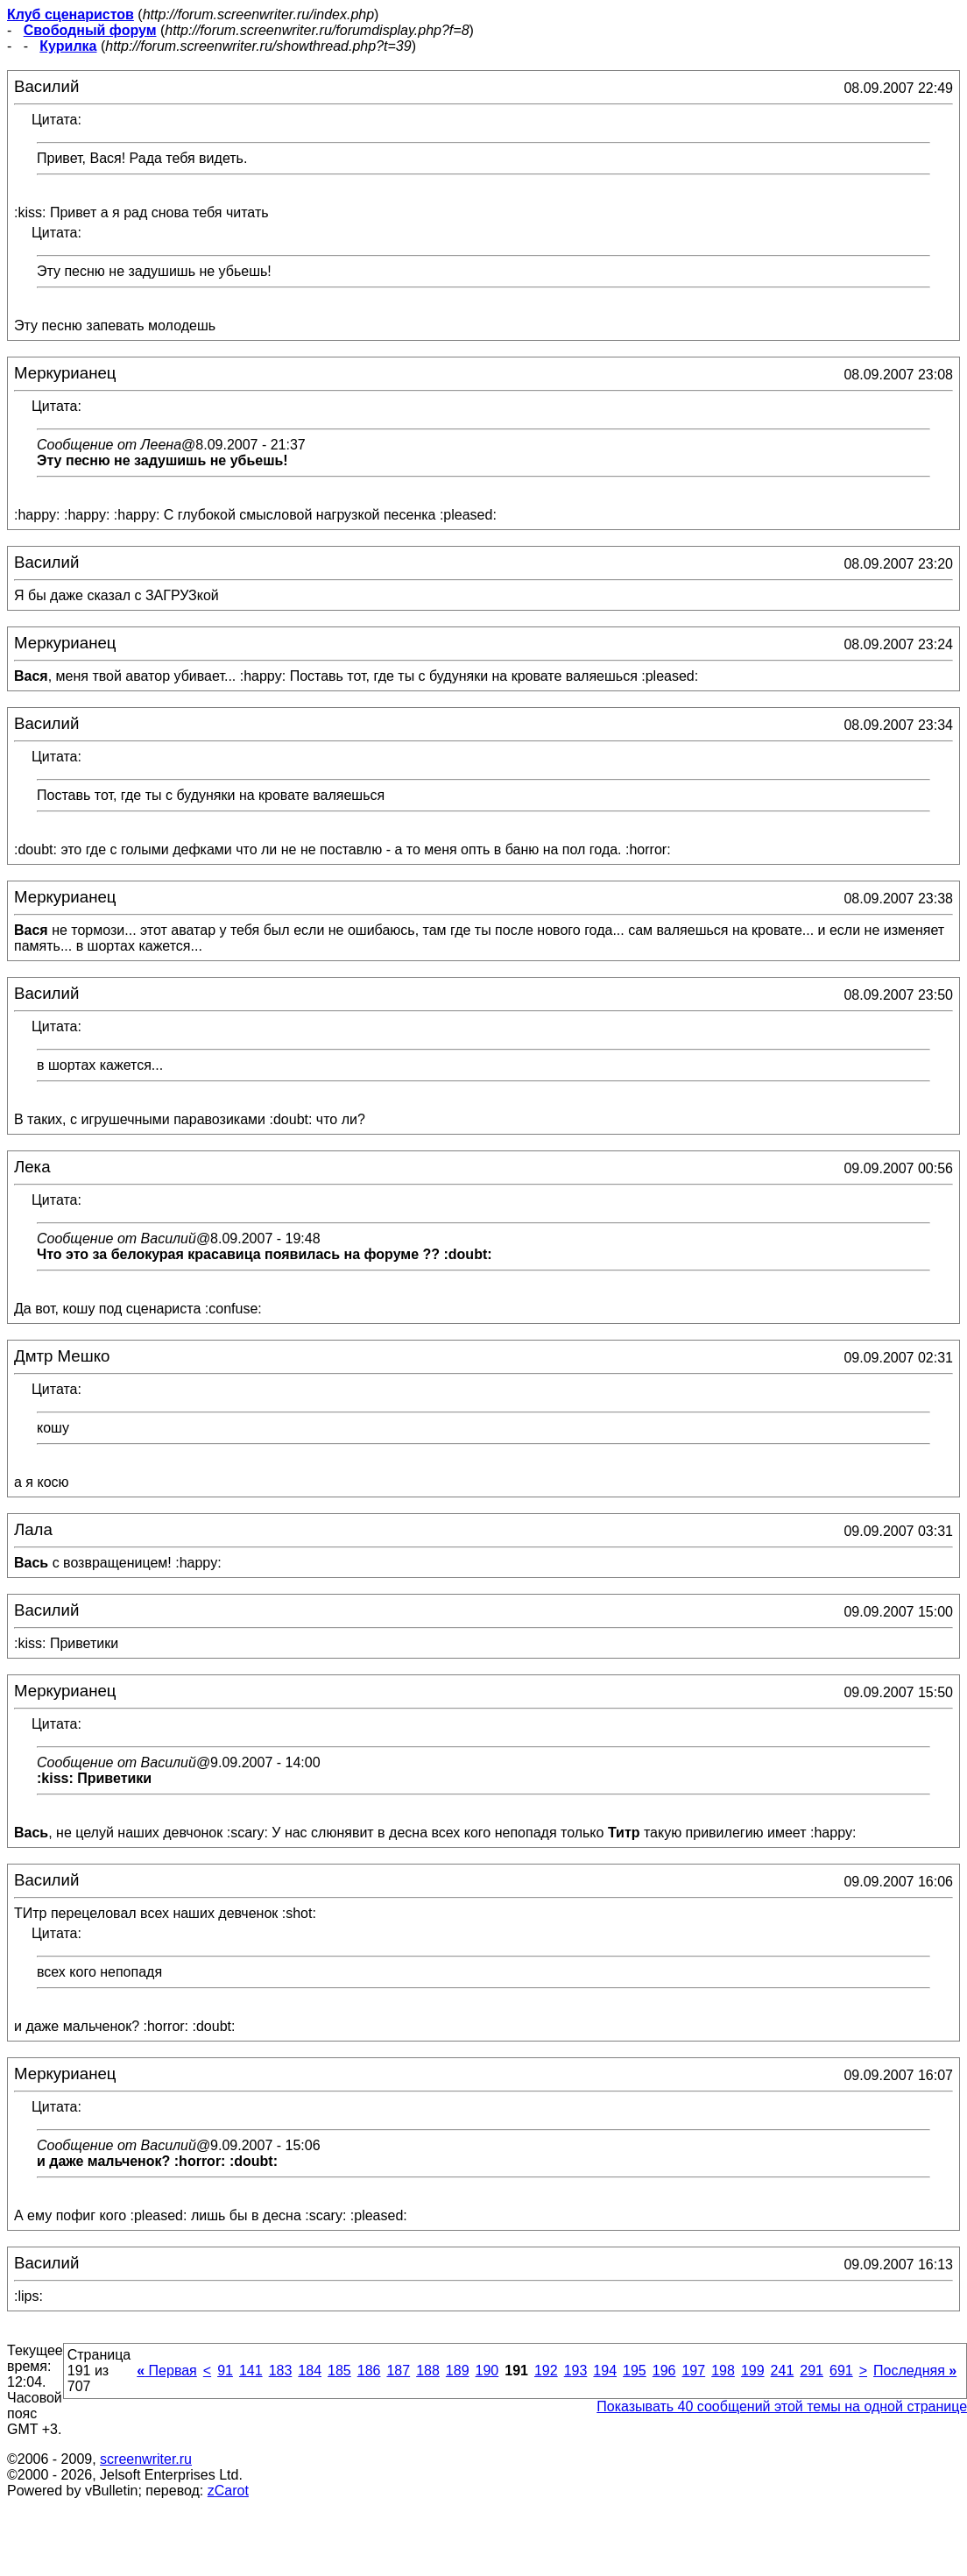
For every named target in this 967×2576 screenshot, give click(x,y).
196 (664, 2370)
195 (634, 2370)
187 (398, 2370)
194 (605, 2370)
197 (693, 2370)
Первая (167, 2370)
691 (841, 2370)
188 (428, 2370)
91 (225, 2370)
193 (576, 2370)
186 (369, 2370)
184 (309, 2370)
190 (487, 2370)
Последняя (914, 2370)
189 (457, 2370)
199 (753, 2370)
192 (546, 2370)
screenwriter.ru (146, 2459)
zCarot (228, 2490)
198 (723, 2370)
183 (281, 2370)
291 (811, 2370)
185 (339, 2370)
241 (782, 2370)
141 (251, 2370)
